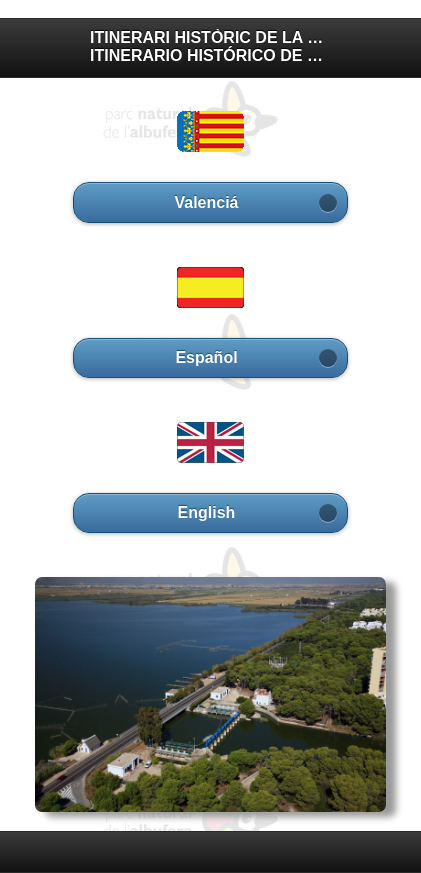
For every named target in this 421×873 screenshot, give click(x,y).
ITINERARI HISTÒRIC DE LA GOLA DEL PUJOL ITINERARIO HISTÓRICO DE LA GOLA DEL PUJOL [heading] (210, 46)
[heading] (210, 850)
